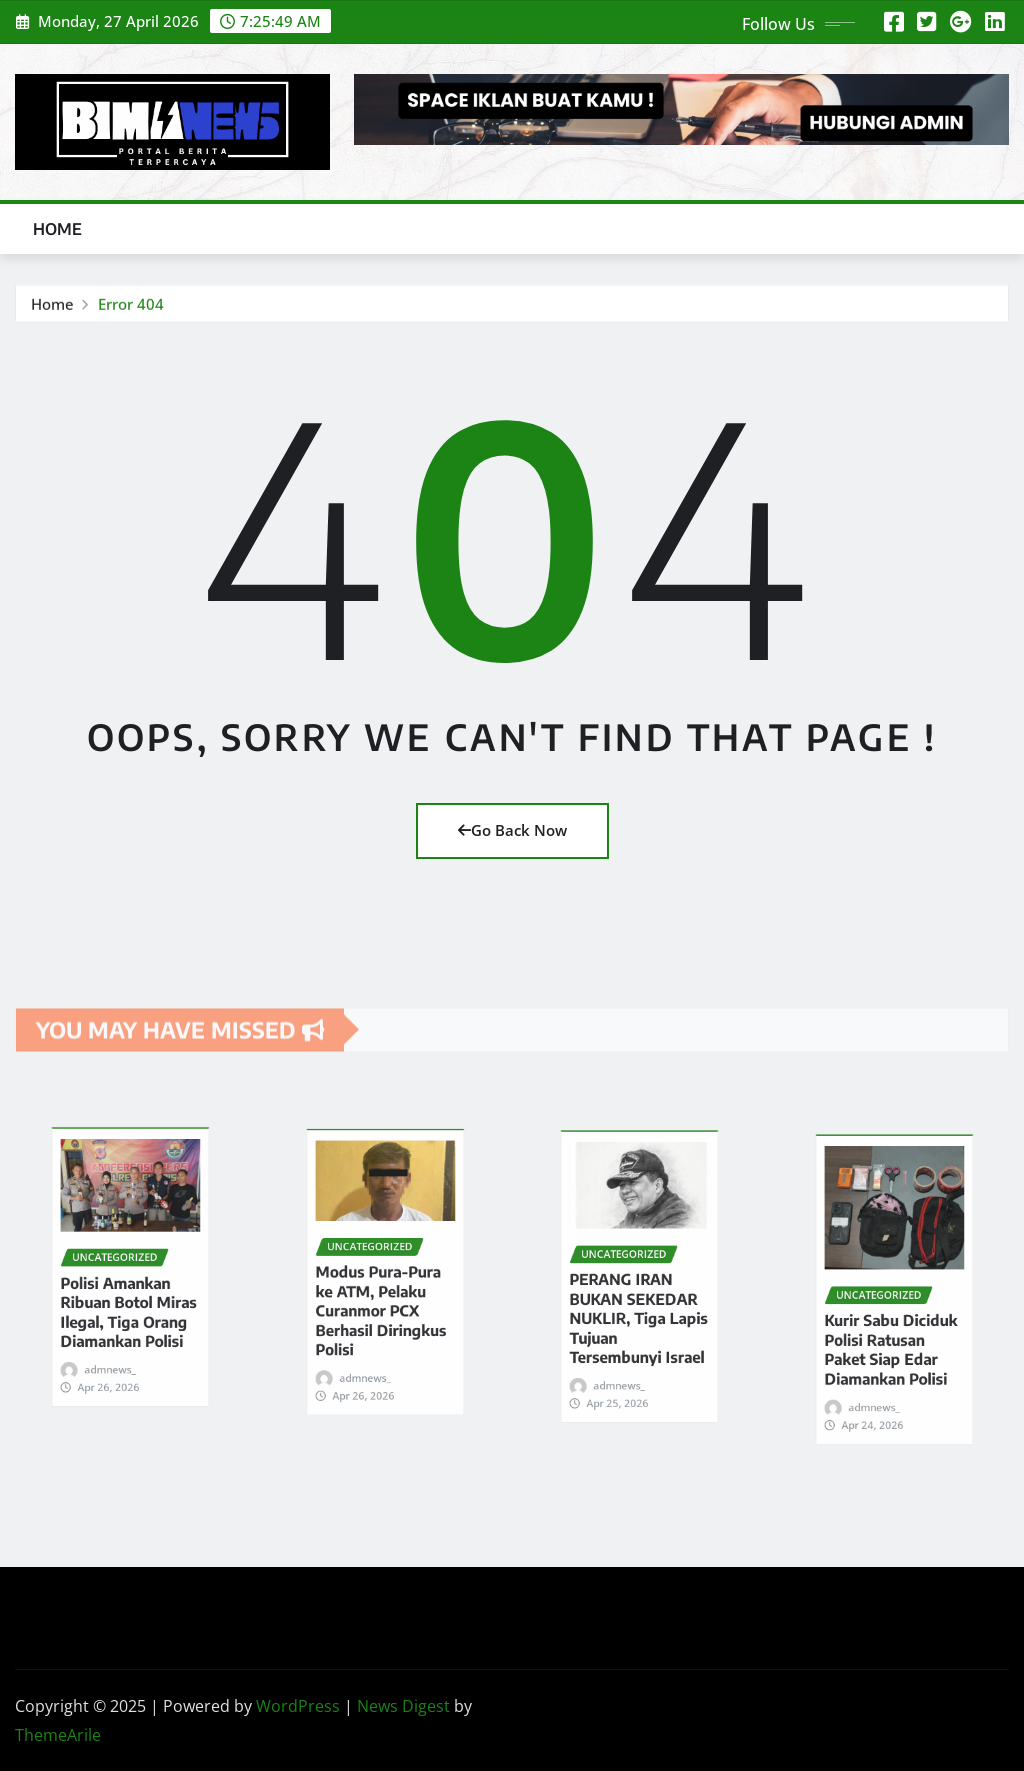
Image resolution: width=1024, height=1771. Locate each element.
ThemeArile (58, 1735)
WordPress (298, 1706)
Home (58, 229)
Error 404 (131, 308)
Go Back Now (512, 830)
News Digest (403, 1706)
